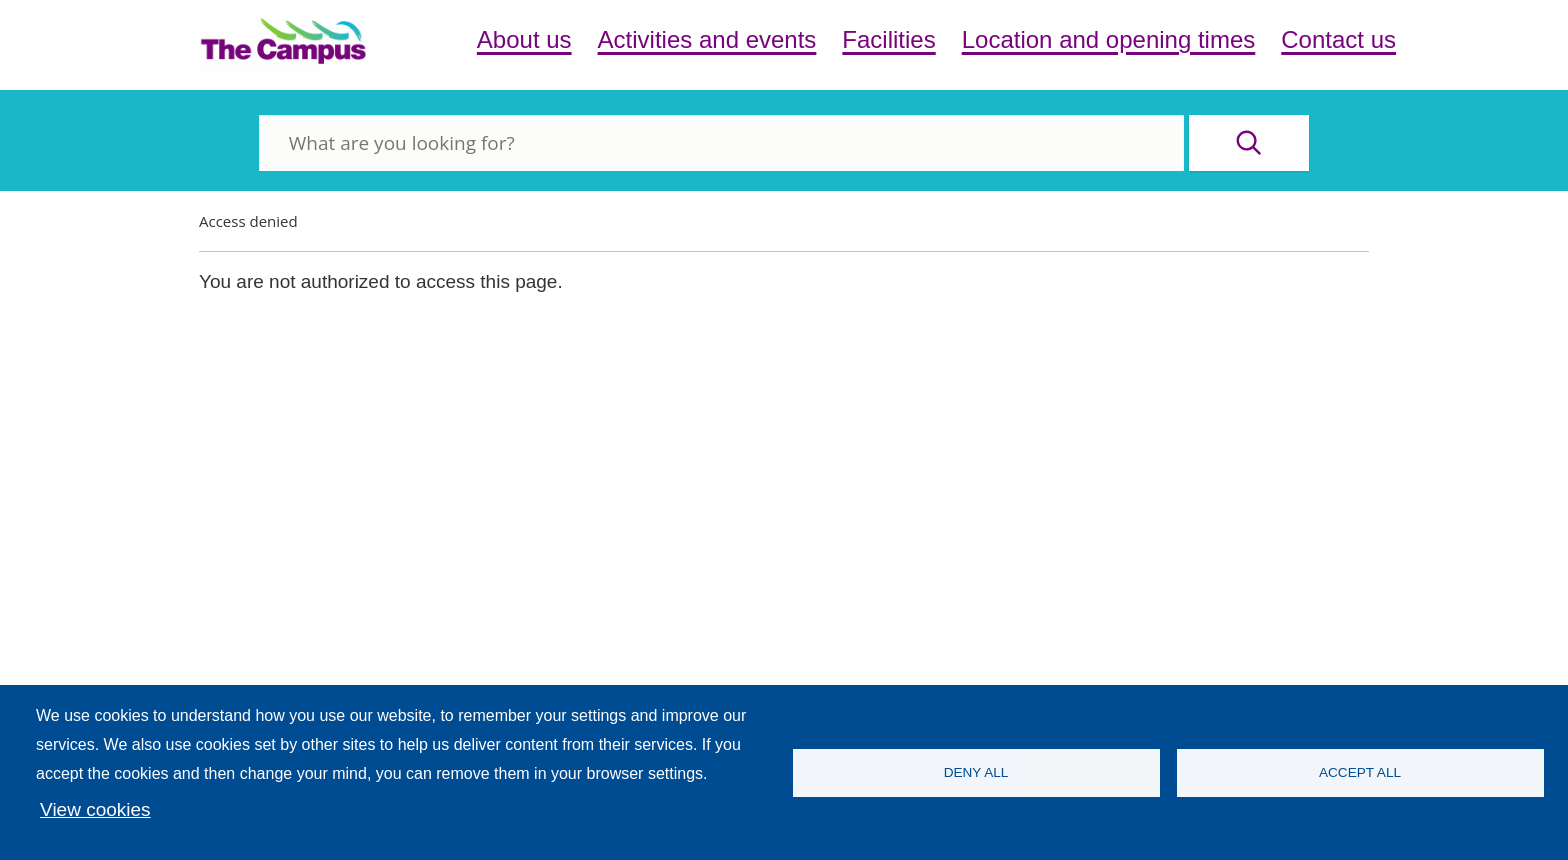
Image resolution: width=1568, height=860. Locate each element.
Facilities (888, 39)
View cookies (95, 809)
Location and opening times (1109, 39)
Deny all (976, 772)
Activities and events (707, 39)
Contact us (1338, 39)
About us (524, 39)
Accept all (1360, 772)
